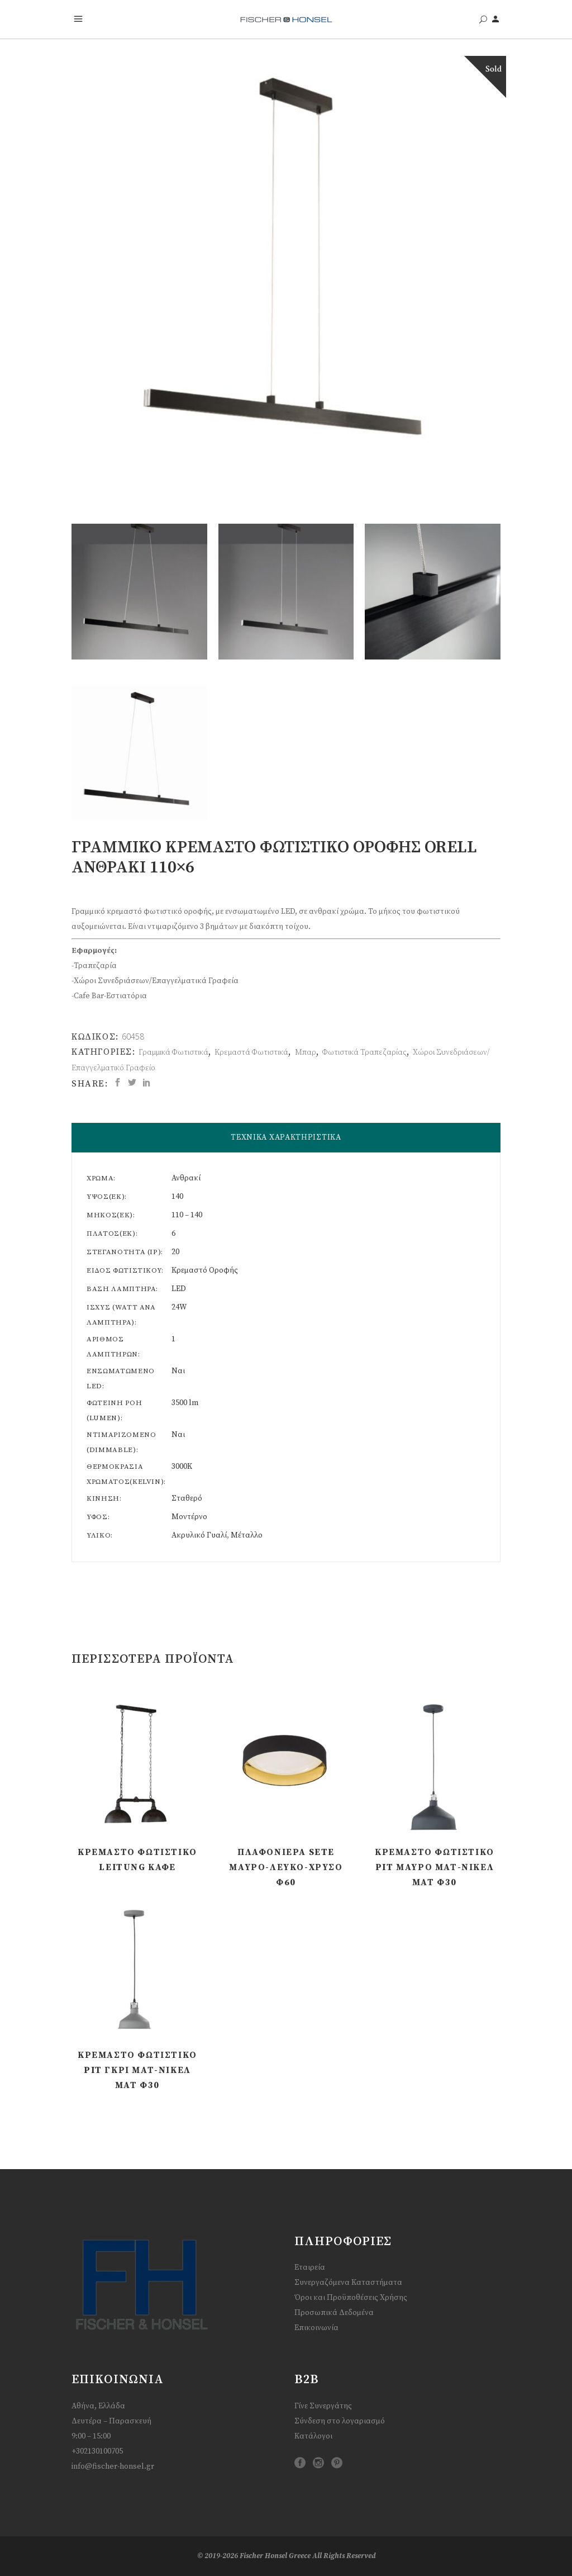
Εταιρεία (309, 2267)
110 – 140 (186, 1215)
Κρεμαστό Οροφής (204, 1270)
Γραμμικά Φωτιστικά (173, 1052)
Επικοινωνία (316, 2328)
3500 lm (184, 1403)
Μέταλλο (247, 1535)
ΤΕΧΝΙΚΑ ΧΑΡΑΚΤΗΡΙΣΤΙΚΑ (286, 1137)
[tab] (286, 1137)
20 (175, 1252)
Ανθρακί (186, 1178)
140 (177, 1197)
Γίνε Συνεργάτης (323, 2406)
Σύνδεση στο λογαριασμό (339, 2421)
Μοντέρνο (189, 1517)
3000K (181, 1467)
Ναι (178, 1371)
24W (179, 1307)
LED (178, 1289)
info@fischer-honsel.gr (113, 2466)
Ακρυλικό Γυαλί (199, 1535)
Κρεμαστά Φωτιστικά (251, 1052)
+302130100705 (97, 2451)
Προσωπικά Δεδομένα (334, 2313)
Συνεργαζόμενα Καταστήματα (348, 2283)
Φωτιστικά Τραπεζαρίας (364, 1052)
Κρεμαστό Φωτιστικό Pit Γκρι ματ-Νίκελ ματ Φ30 (137, 2070)
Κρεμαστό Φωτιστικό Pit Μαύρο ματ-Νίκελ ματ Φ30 (434, 1867)
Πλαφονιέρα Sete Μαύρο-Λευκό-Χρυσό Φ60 (285, 1867)
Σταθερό (186, 1498)
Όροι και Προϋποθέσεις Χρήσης (350, 2298)
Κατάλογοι (313, 2436)
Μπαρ (305, 1052)
